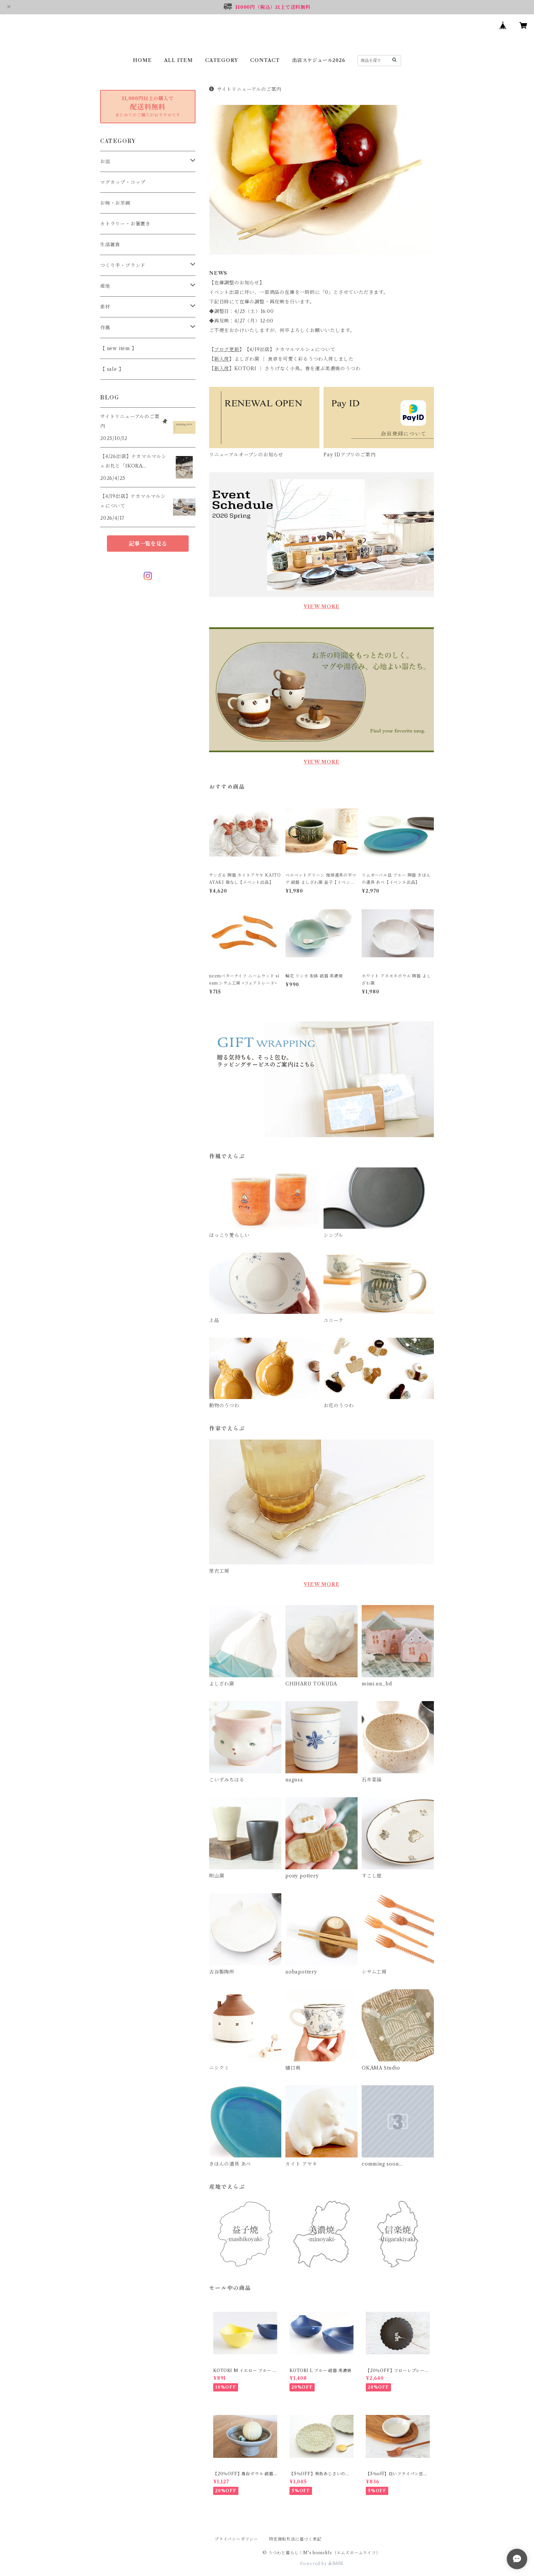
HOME (142, 60)
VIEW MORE (321, 606)
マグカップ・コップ (122, 182)
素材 (105, 307)
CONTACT (265, 60)
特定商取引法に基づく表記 (295, 2539)
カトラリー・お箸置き (125, 224)
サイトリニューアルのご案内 (245, 89)
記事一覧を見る (148, 543)
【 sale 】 (112, 369)
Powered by (321, 2563)
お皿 (105, 161)
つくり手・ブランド (122, 265)
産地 (105, 286)
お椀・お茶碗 (115, 203)
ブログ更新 (226, 349)
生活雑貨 (110, 244)
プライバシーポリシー (236, 2539)
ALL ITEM (178, 60)
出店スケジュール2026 (318, 60)
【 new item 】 (118, 348)
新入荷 (221, 359)
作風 (105, 328)
